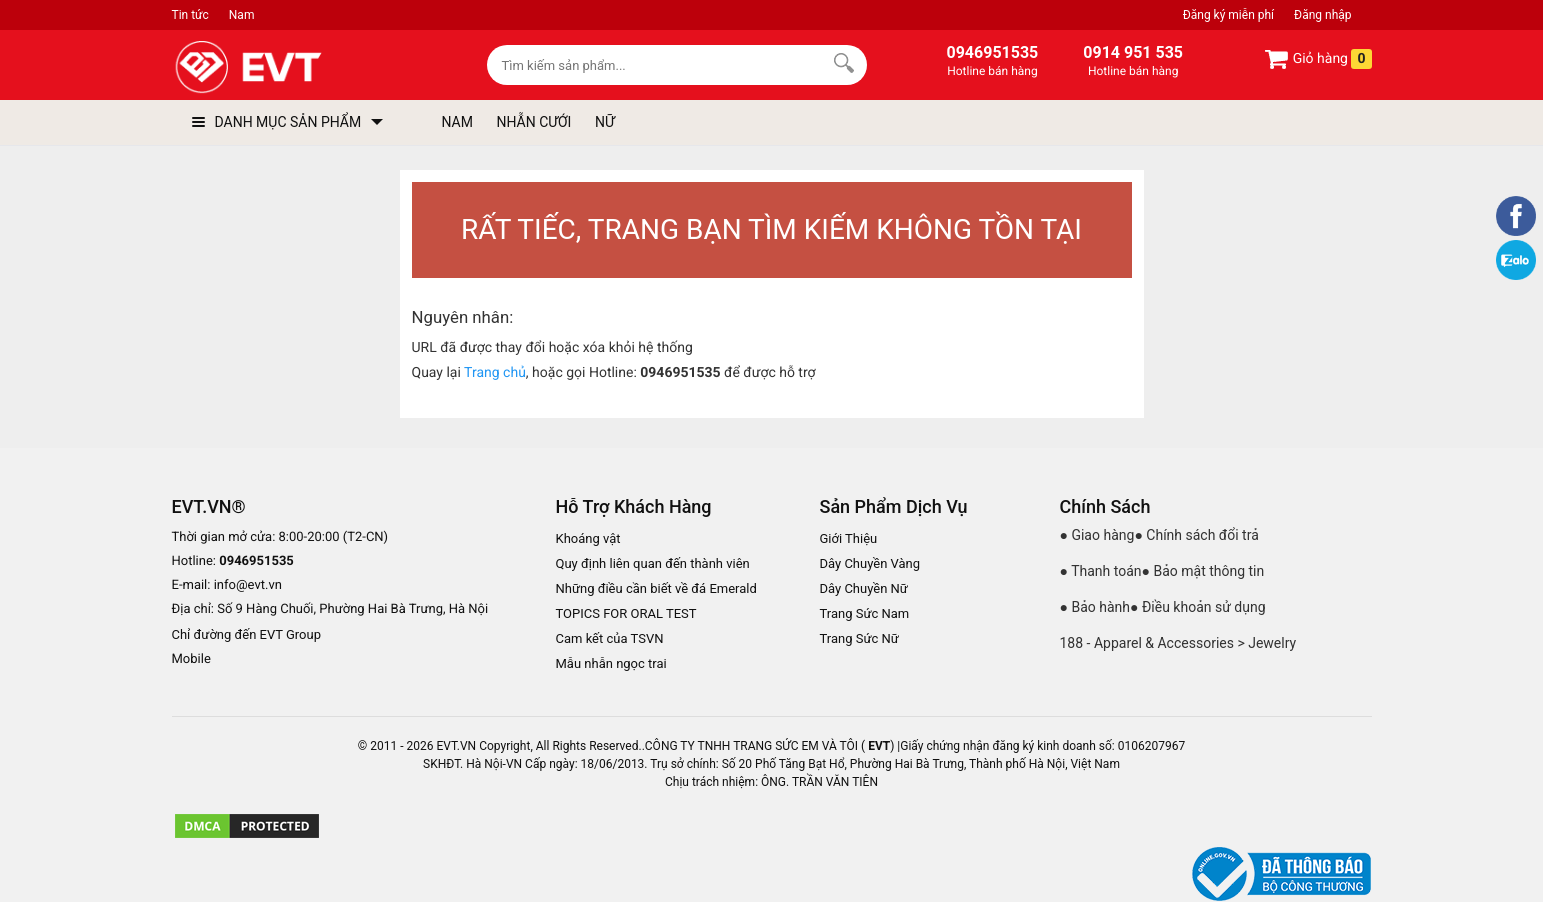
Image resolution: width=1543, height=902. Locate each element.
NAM (457, 122)
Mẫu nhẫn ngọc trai (611, 663)
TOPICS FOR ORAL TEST (626, 613)
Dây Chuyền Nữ (864, 588)
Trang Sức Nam (865, 613)
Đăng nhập (1322, 15)
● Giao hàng (1097, 535)
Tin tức (190, 15)
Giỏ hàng (1317, 59)
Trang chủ (495, 373)
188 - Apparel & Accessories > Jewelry (1178, 643)
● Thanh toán (1101, 571)
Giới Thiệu (849, 538)
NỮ (605, 122)
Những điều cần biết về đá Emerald (656, 588)
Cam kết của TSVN (610, 638)
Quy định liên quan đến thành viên (653, 563)
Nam (242, 15)
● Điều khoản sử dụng (1198, 607)
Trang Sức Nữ (859, 638)
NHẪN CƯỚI (533, 122)
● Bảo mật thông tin (1203, 571)
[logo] (294, 67)
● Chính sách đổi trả (1196, 535)
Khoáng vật (588, 538)
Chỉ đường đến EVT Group (247, 634)
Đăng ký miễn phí (1228, 15)
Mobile (191, 659)
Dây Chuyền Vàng (870, 563)
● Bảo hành (1095, 607)
